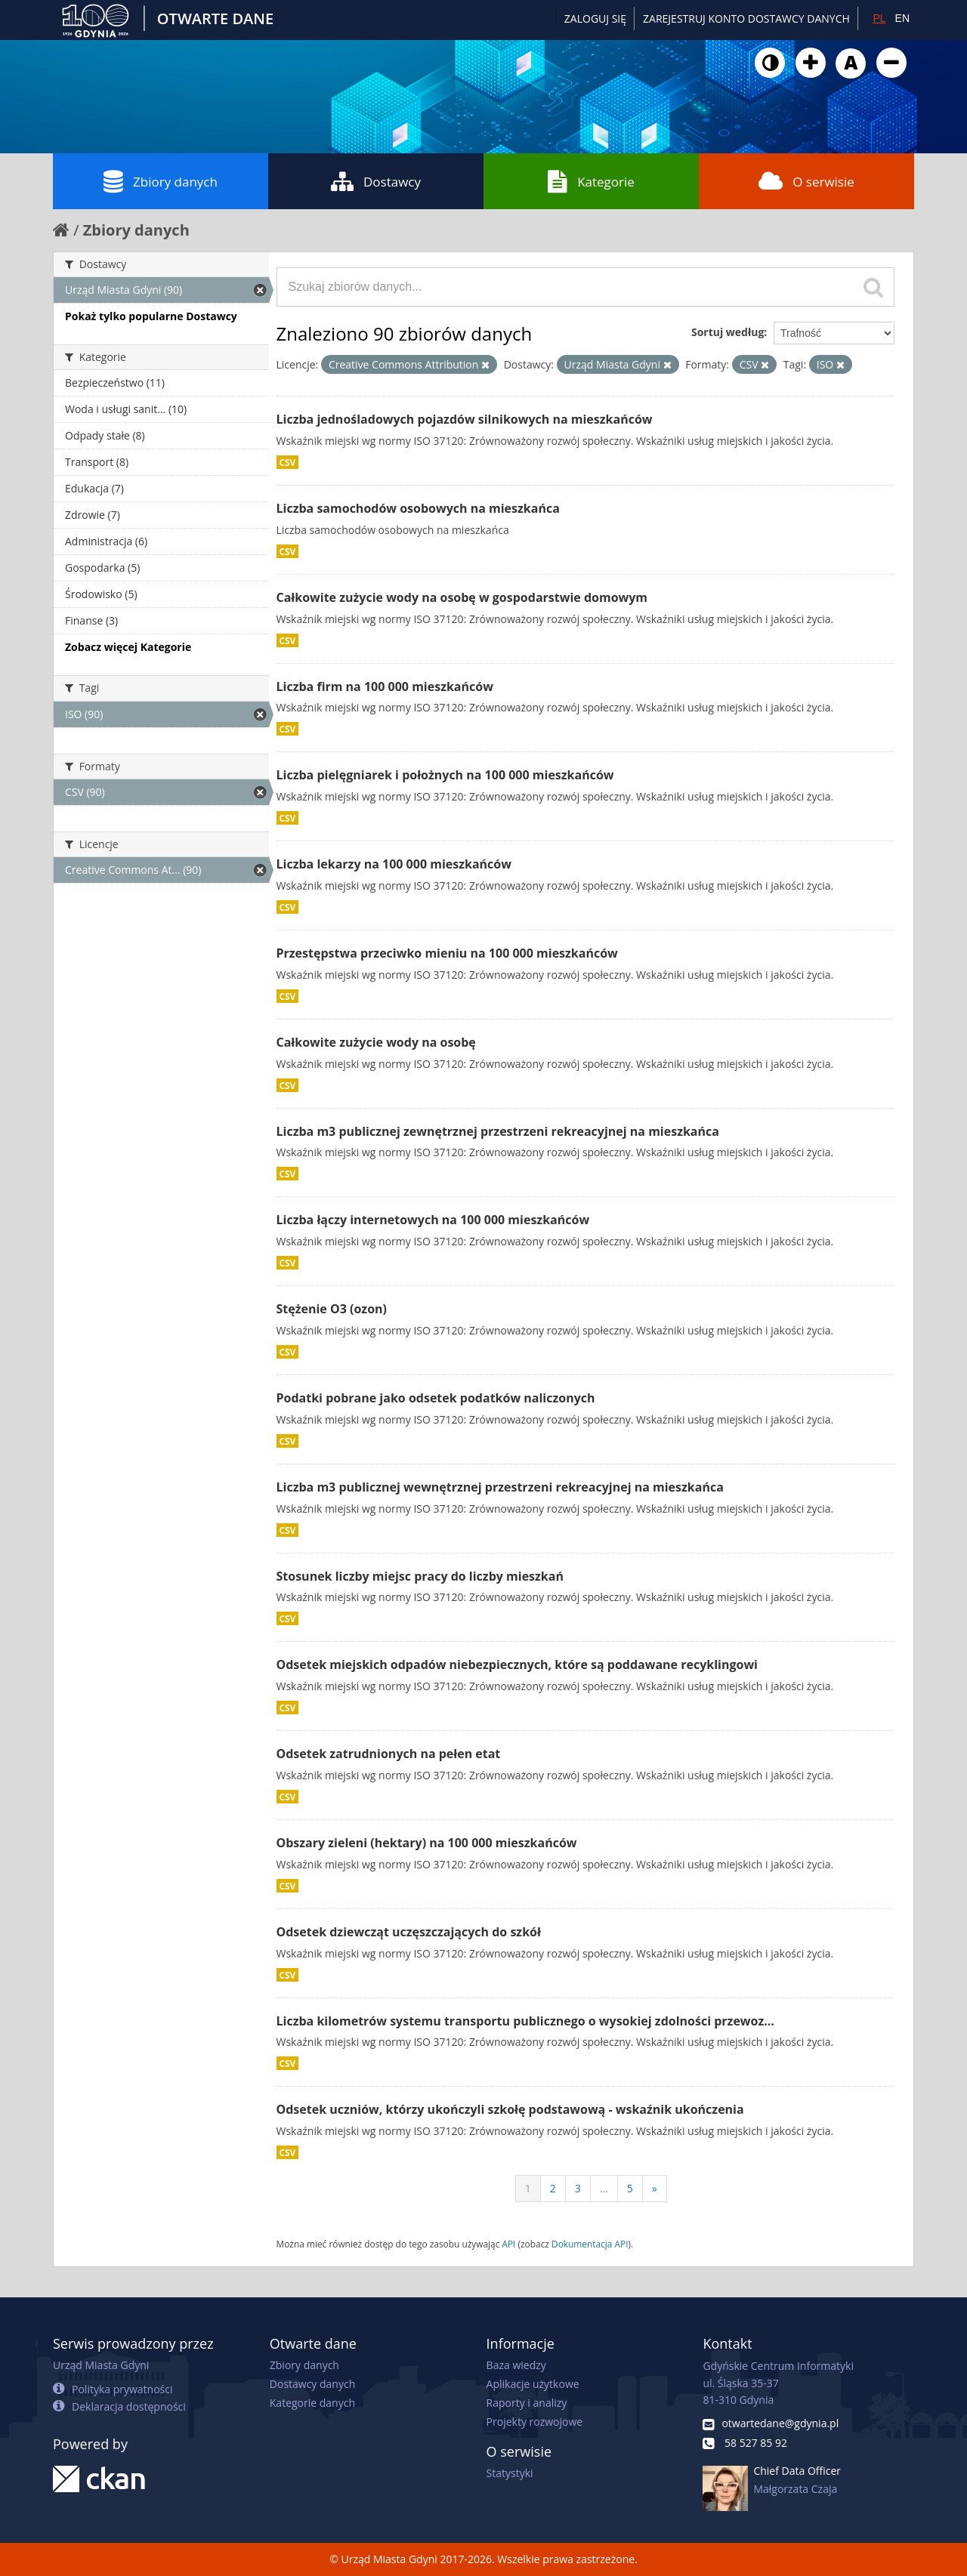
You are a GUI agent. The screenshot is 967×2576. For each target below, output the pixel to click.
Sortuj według (727, 332)
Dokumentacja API (590, 2244)
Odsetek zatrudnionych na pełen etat (389, 1753)
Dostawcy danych (312, 2384)
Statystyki (510, 2473)
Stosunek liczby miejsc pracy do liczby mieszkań (420, 1576)
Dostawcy (376, 181)
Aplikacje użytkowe (533, 2384)
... (604, 2188)
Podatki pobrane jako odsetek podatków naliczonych (436, 1398)
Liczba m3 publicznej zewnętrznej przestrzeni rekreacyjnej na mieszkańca (498, 1131)
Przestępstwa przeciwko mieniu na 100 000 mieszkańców (447, 953)
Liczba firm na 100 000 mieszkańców (385, 686)
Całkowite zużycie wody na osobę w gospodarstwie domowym (462, 597)
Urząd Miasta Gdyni (101, 2365)
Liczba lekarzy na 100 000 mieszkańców (394, 864)
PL (879, 18)
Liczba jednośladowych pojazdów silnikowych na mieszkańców (465, 419)
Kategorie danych (312, 2403)
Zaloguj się (595, 18)
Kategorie (591, 181)
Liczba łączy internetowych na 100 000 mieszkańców (433, 1219)
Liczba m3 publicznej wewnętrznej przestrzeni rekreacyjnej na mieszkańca (500, 1487)
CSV (288, 462)
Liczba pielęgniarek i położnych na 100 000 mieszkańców (445, 775)
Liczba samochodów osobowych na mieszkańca (418, 508)
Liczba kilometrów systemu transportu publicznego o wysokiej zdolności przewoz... (525, 2021)
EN (902, 18)
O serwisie (806, 181)
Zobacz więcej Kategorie (128, 647)
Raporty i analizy (527, 2403)
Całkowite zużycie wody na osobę (376, 1042)
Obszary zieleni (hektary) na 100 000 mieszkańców (427, 1842)
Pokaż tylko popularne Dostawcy (151, 316)
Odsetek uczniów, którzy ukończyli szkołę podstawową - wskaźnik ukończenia (510, 2109)
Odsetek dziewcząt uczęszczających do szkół (409, 1932)
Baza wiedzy (516, 2365)
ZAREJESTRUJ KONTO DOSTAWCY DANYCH (746, 18)
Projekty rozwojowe (535, 2421)
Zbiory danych (160, 181)
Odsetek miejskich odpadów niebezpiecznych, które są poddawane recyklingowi (517, 1664)
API (508, 2244)
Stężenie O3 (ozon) (332, 1308)
